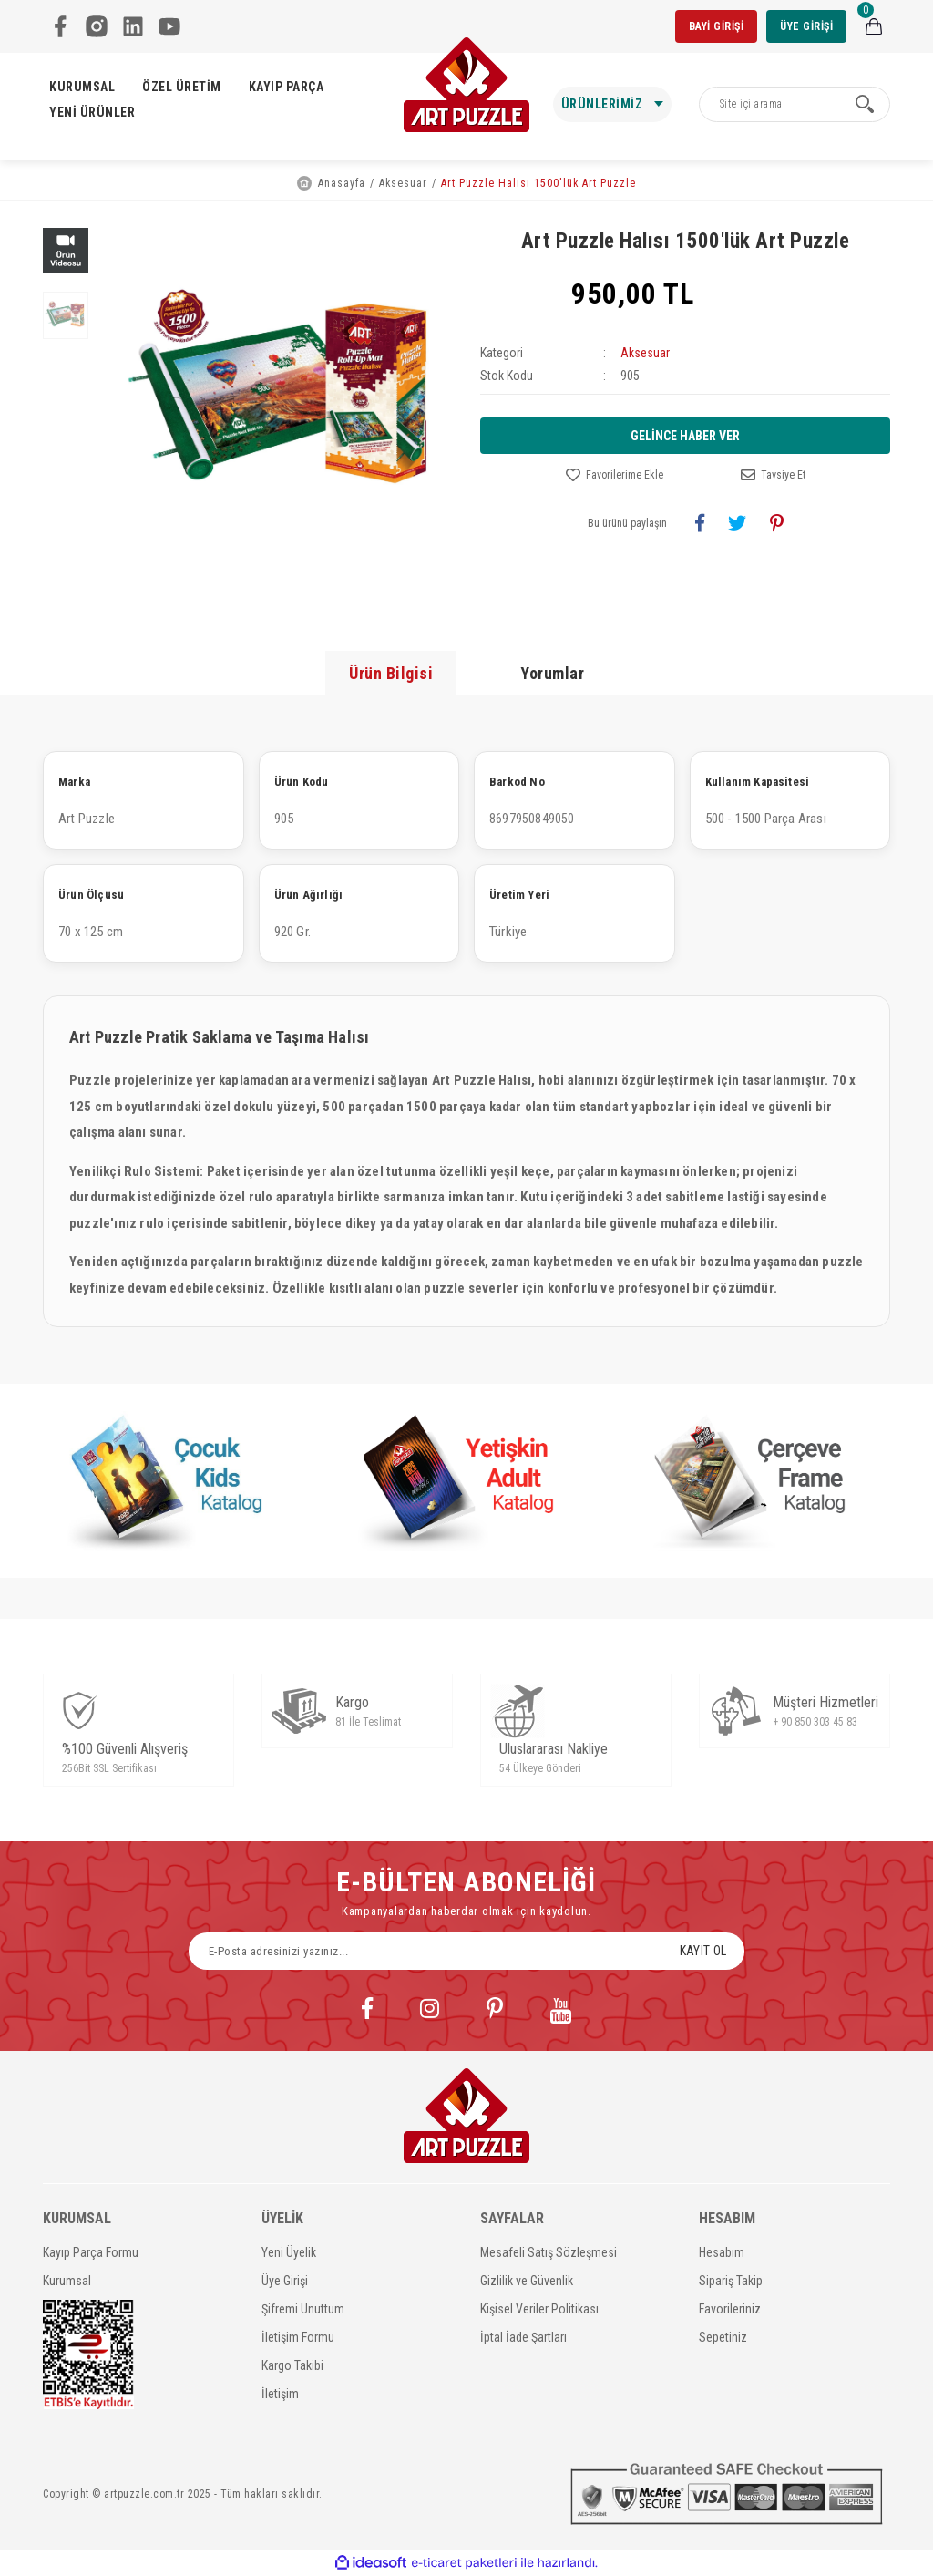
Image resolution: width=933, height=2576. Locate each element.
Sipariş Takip (731, 2280)
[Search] (794, 104)
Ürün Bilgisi (391, 673)
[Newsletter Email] (466, 1951)
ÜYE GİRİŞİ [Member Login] (806, 26)
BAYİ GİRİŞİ (716, 26)
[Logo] (466, 84)
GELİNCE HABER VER (685, 435)
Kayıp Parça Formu (90, 2252)
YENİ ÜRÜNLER (92, 112)
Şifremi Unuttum (302, 2309)
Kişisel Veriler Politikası (539, 2309)
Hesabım (721, 2252)
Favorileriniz (730, 2309)
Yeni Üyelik (288, 2252)
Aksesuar (645, 352)
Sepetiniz (723, 2337)
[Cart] (873, 26)
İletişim (280, 2393)
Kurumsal (67, 2280)
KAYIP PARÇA (286, 86)
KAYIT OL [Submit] (703, 1950)
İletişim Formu (297, 2337)
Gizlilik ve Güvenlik (526, 2280)
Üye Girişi (284, 2280)
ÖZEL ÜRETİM (181, 86)
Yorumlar (552, 673)
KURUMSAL (82, 86)
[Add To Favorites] (614, 475)
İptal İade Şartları (523, 2337)
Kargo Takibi (292, 2365)
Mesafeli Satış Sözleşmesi (548, 2252)
